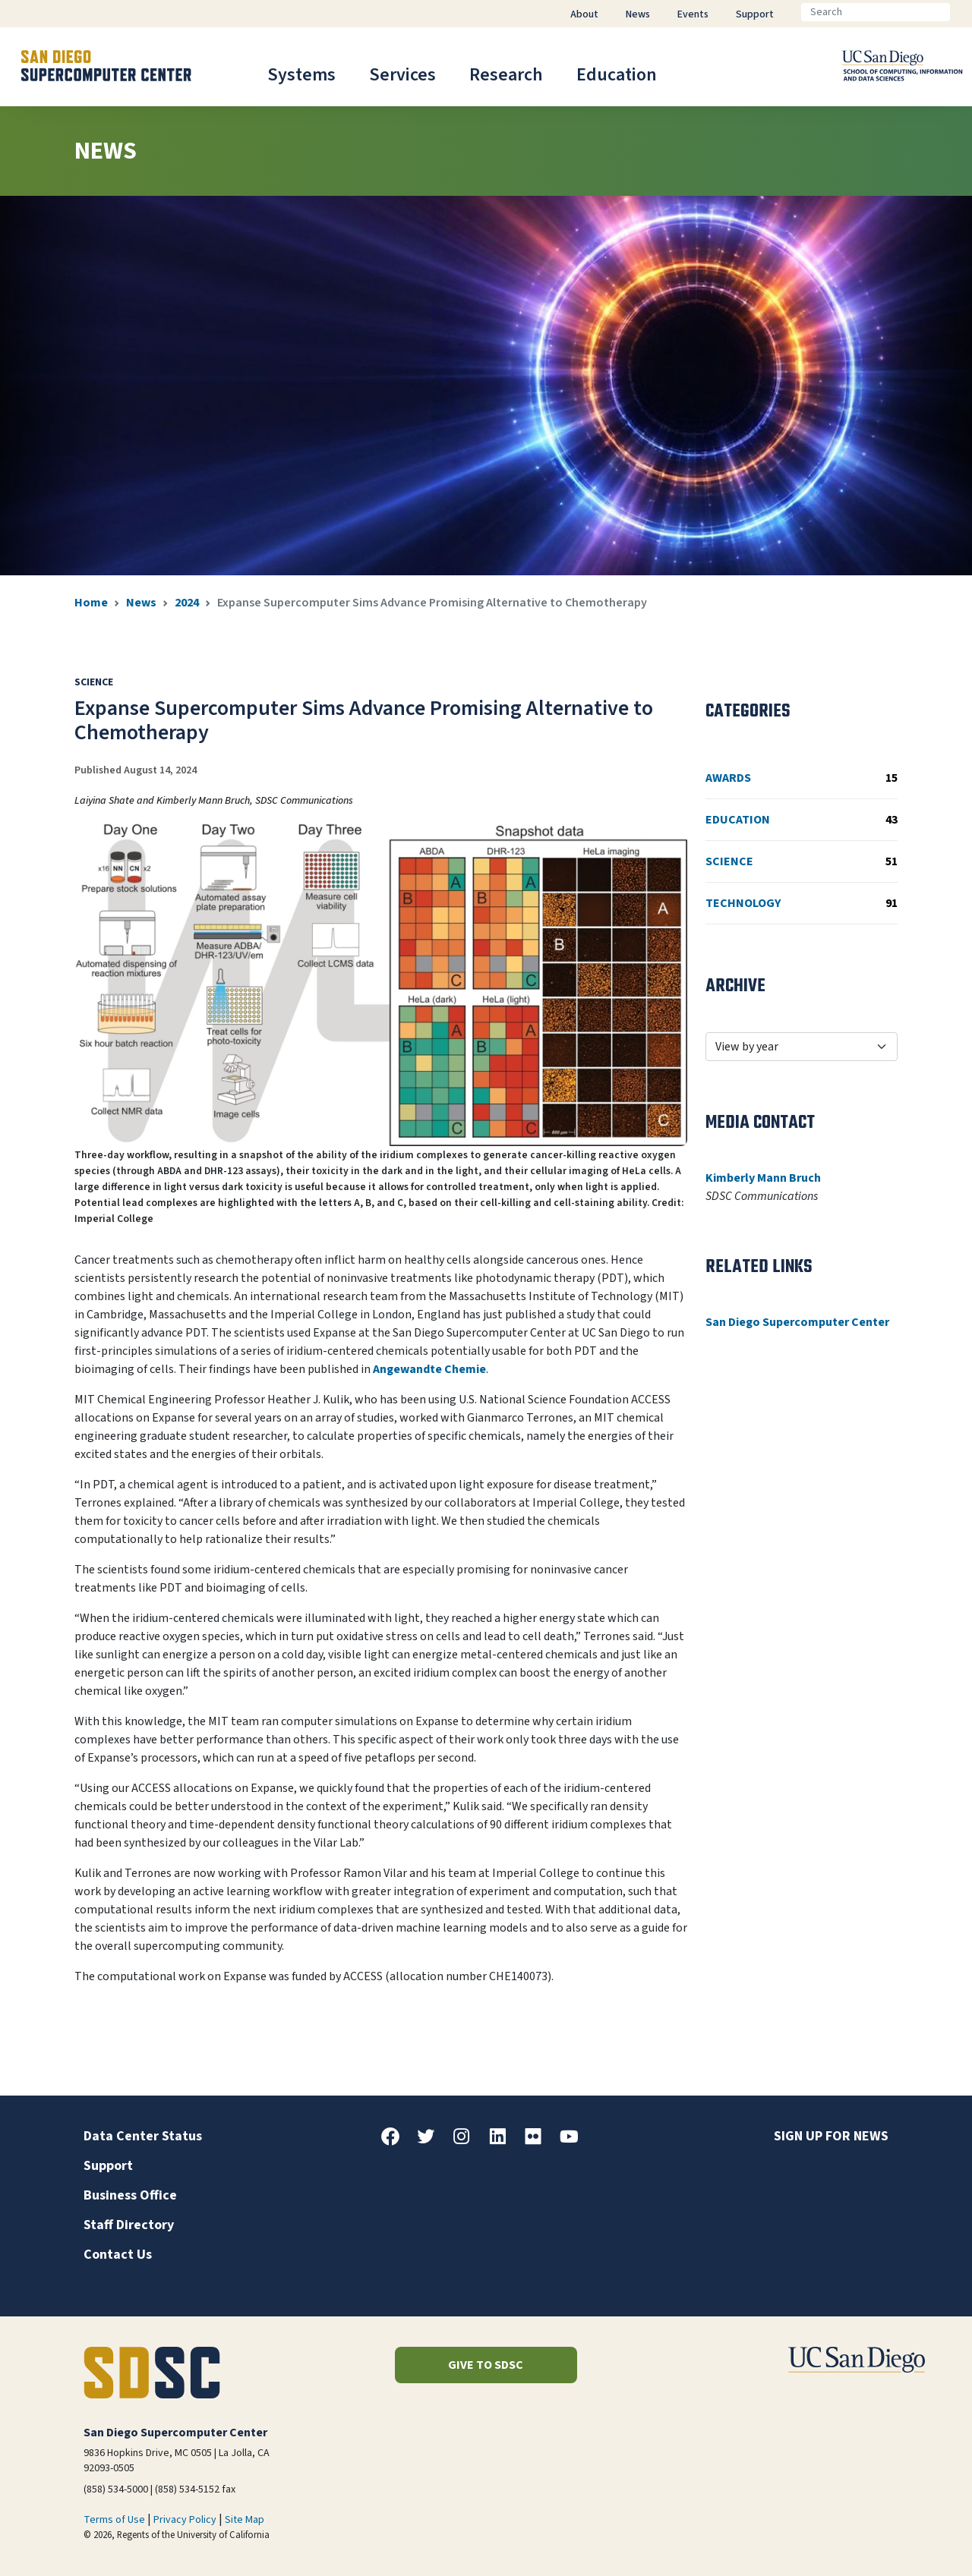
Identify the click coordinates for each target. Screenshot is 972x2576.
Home (91, 602)
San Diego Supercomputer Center (797, 1322)
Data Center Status (143, 2136)
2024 (187, 602)
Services (402, 74)
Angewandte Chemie (429, 1369)
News (141, 602)
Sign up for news (831, 2136)
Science (801, 861)
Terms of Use (114, 2519)
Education (616, 74)
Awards (801, 778)
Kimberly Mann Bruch (763, 1178)
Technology (801, 903)
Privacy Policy (184, 2519)
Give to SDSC (485, 2365)
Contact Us (118, 2254)
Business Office (130, 2195)
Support (108, 2165)
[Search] (875, 12)
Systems (301, 74)
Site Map (244, 2519)
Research (506, 74)
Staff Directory (129, 2224)
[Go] (962, 12)
